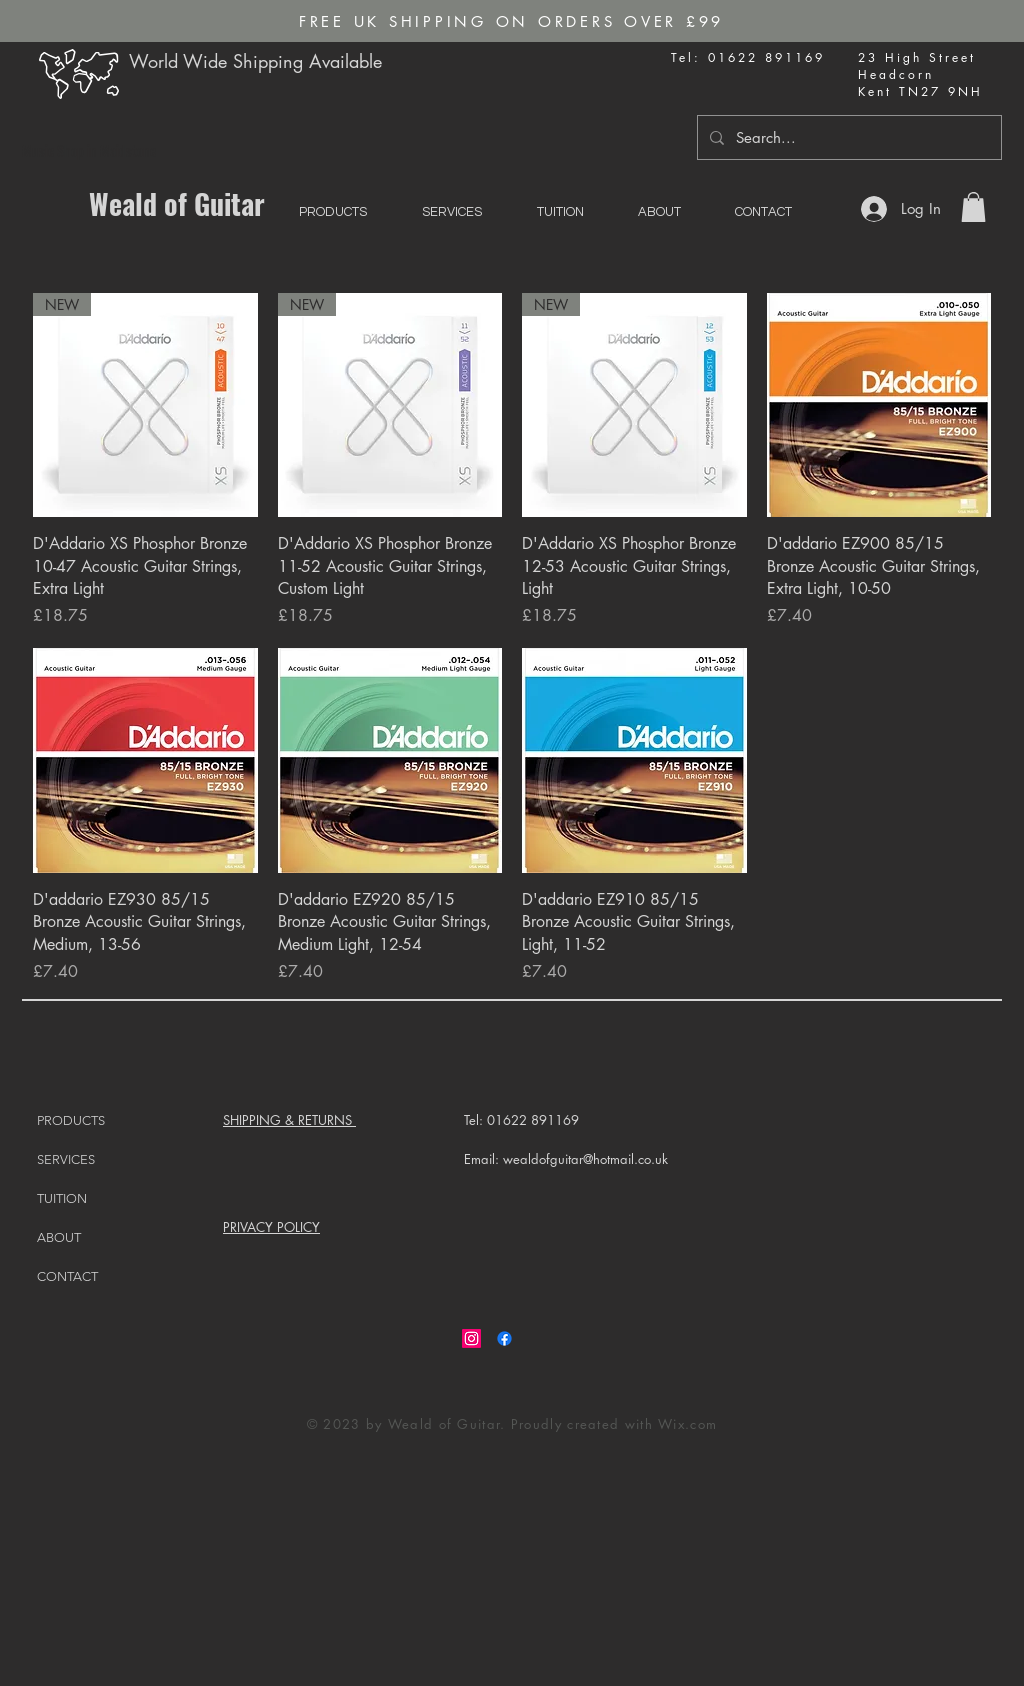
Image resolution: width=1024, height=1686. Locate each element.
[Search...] (847, 137)
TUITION (62, 1198)
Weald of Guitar (177, 203)
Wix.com (687, 1424)
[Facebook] (504, 1338)
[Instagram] (471, 1338)
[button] (973, 207)
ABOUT (59, 1237)
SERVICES (66, 1159)
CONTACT (67, 1276)
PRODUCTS (71, 1120)
